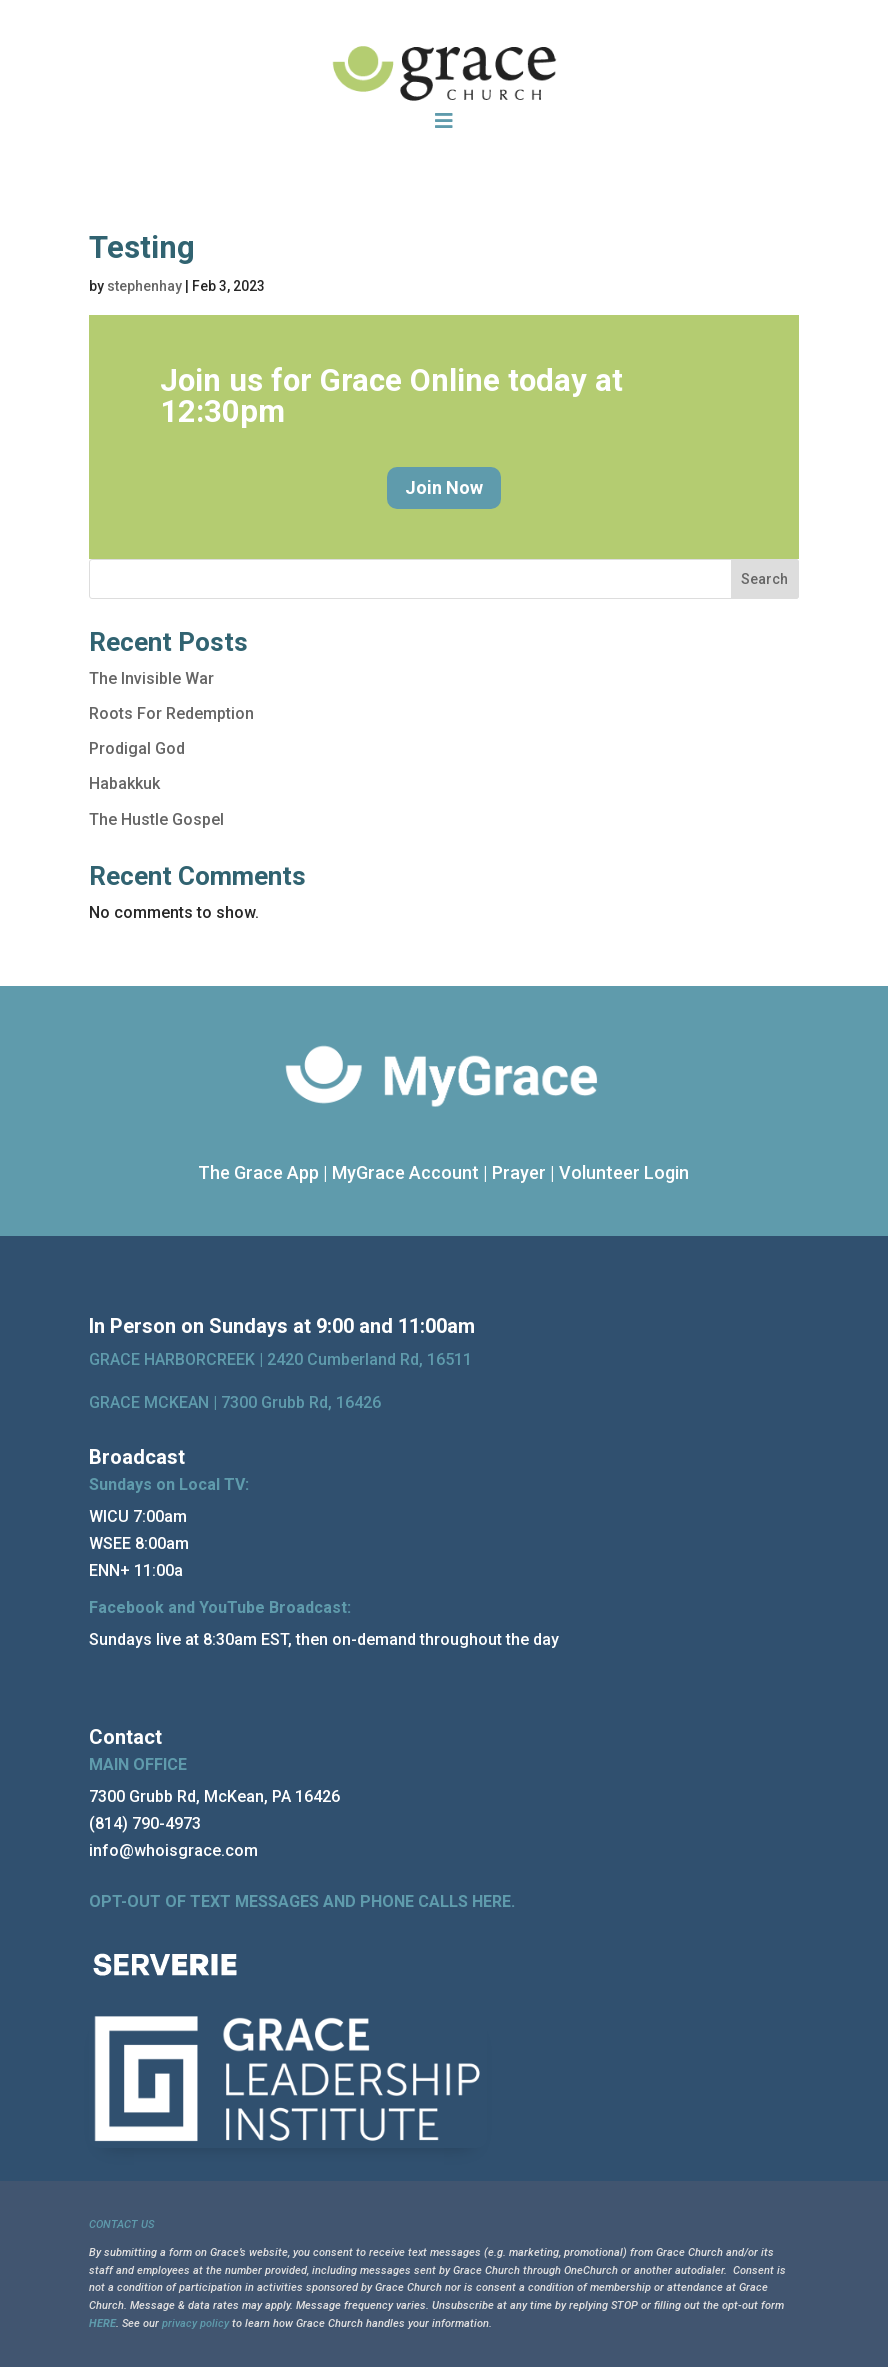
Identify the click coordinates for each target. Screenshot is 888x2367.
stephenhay (144, 286)
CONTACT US (121, 2224)
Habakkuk (124, 783)
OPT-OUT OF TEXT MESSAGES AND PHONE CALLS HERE (300, 1901)
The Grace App (258, 1172)
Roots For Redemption (171, 713)
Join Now (444, 487)
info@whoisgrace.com (173, 1850)
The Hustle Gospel (156, 819)
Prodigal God (137, 748)
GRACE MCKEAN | (235, 1402)
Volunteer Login (624, 1172)
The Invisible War (151, 678)
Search (764, 579)
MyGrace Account (405, 1172)
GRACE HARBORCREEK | (178, 1359)
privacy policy (195, 2323)
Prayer (519, 1172)
